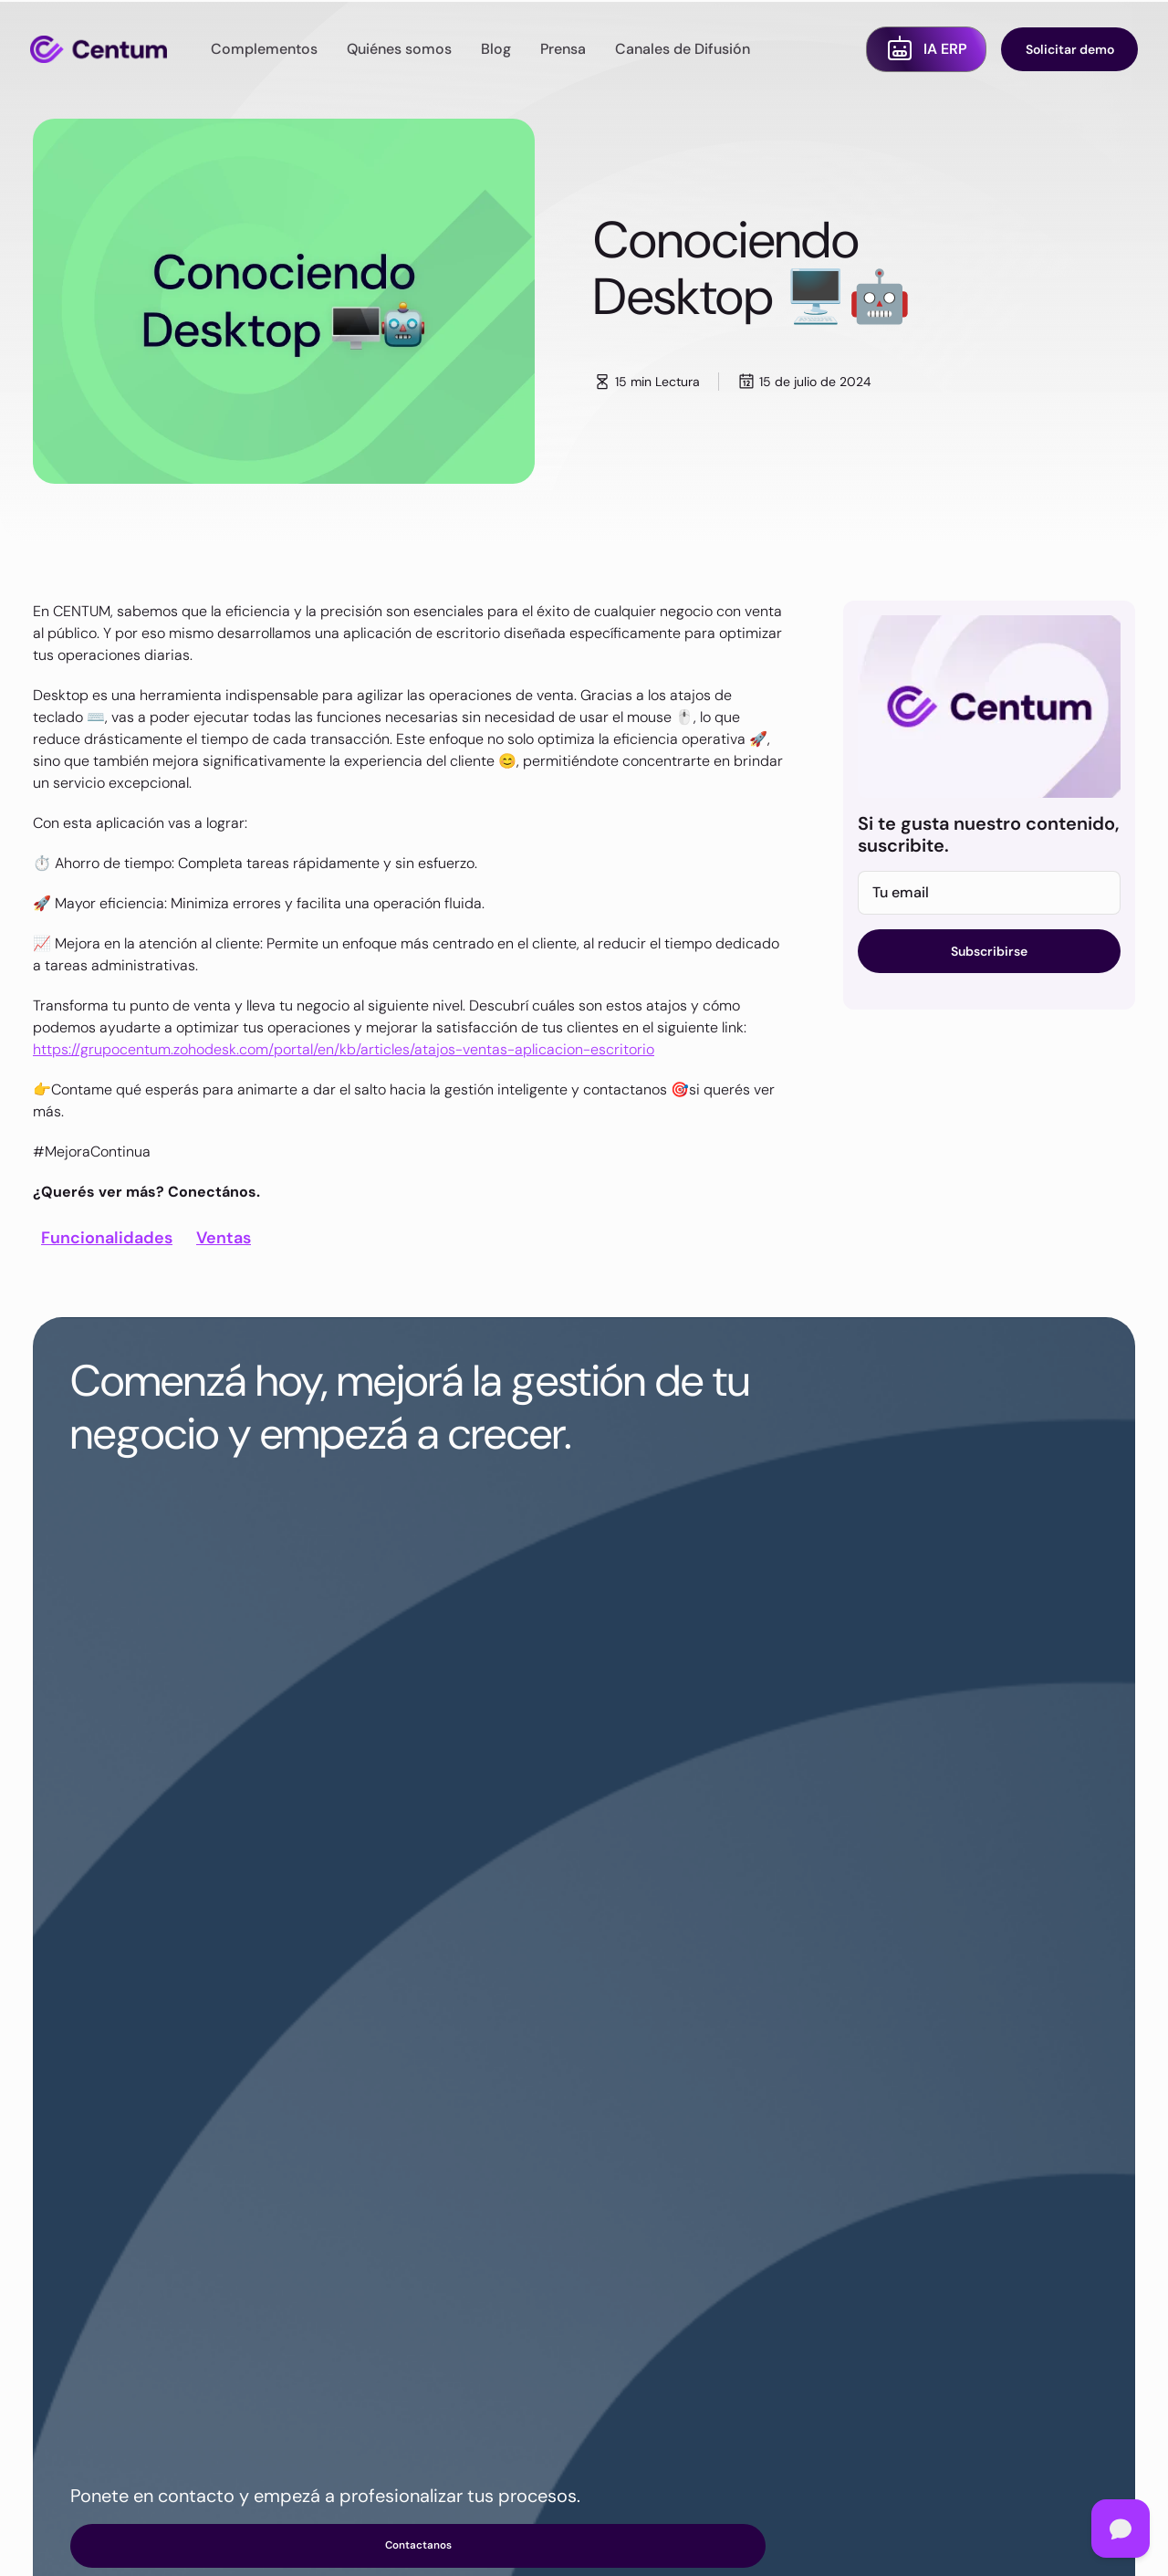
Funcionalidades (106, 1238)
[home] (98, 49)
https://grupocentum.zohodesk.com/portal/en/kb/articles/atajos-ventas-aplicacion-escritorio (343, 1049)
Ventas (223, 1238)
